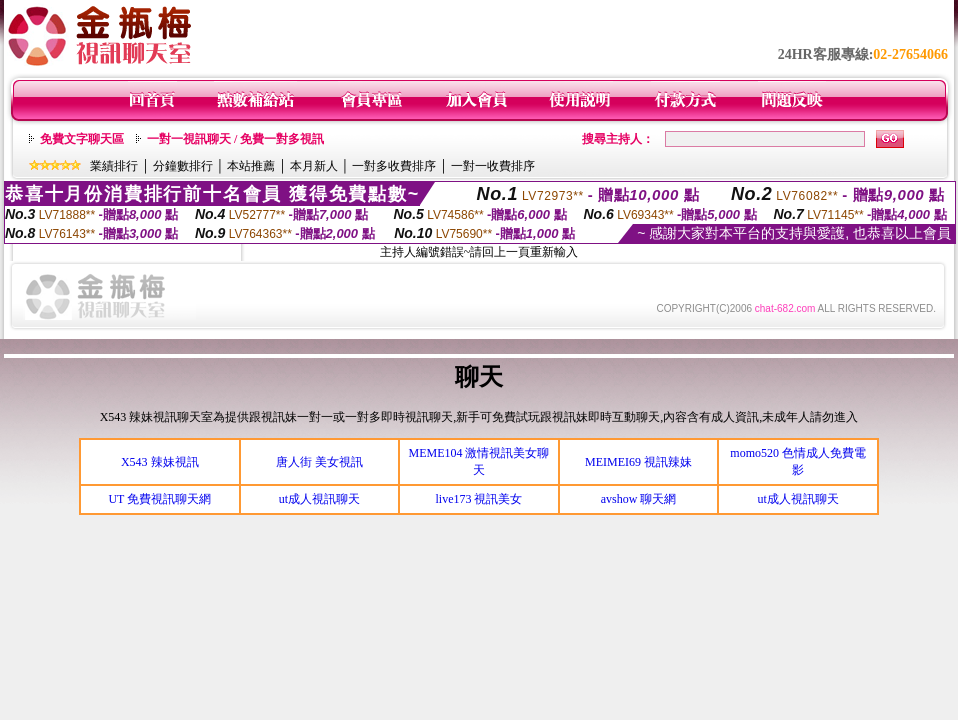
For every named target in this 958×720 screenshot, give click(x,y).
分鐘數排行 (183, 166)
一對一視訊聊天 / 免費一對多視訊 (235, 139)
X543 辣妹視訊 (160, 462)
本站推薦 (251, 166)
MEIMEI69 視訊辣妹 (638, 462)
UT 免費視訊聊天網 (159, 499)
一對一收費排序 (493, 166)
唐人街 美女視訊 (319, 462)
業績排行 (114, 166)
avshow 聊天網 (639, 499)
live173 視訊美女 (478, 499)
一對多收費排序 (394, 166)
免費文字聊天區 (82, 139)
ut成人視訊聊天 (319, 499)
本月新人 (314, 166)
